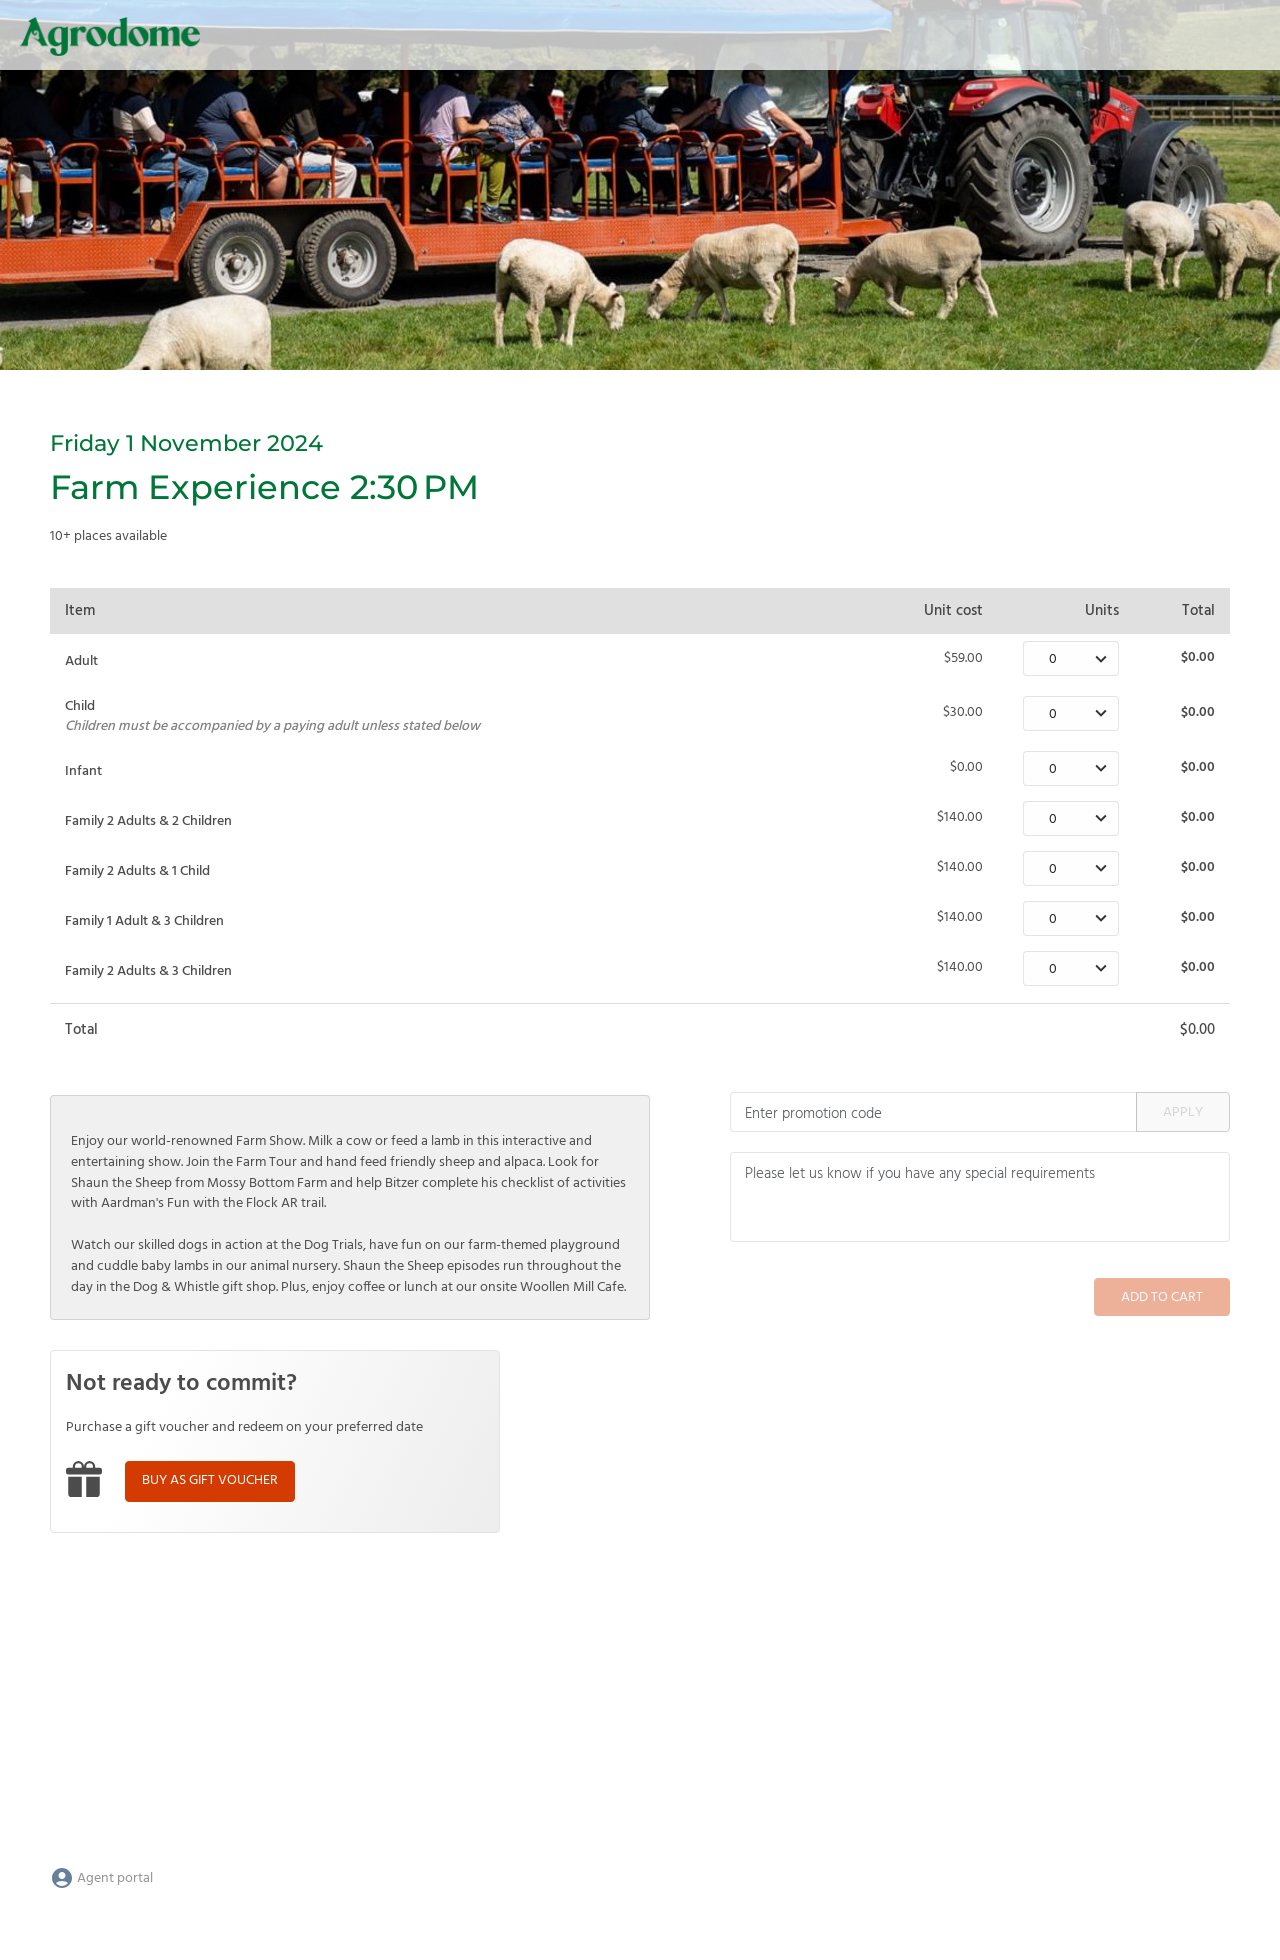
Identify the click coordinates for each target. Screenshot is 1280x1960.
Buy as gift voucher (210, 1480)
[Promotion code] (933, 1112)
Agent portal (101, 1878)
